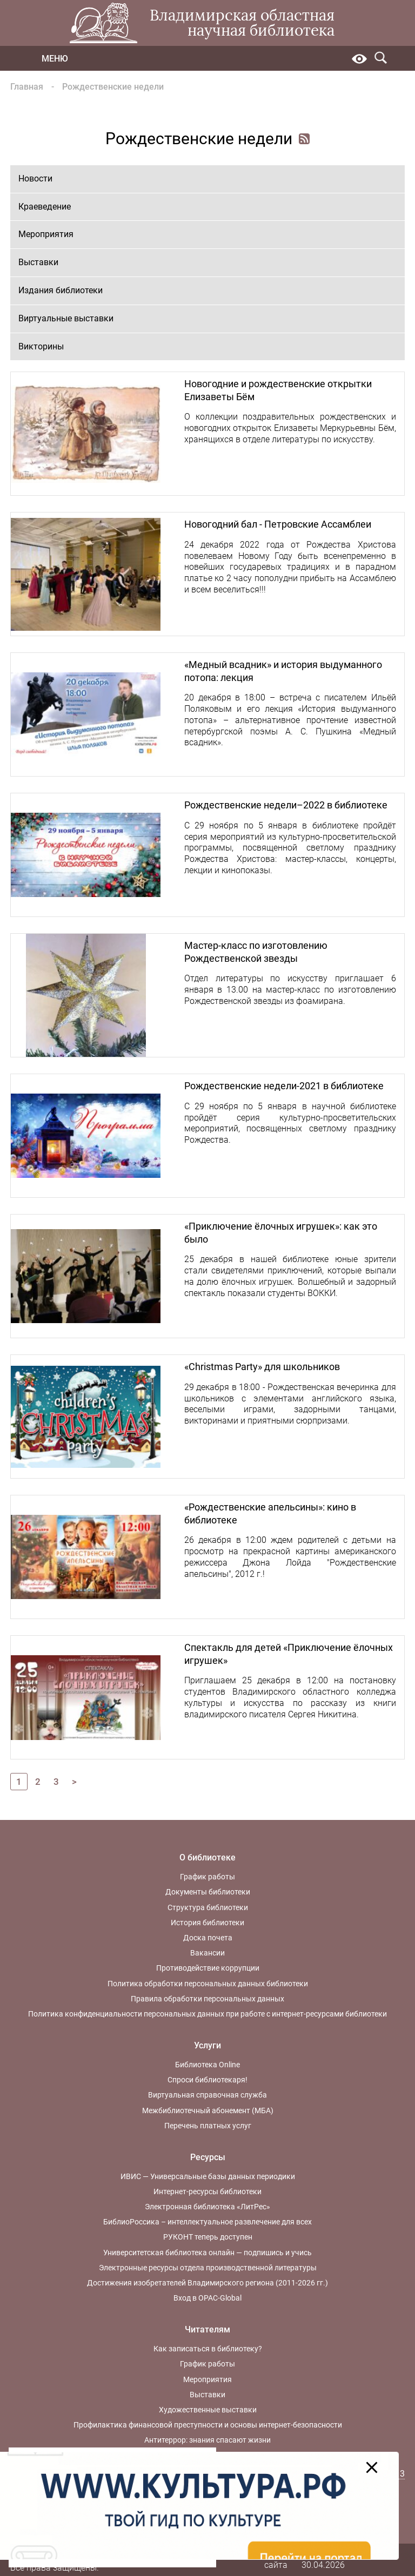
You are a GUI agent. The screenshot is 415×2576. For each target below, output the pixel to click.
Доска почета (207, 1937)
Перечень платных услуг (207, 2125)
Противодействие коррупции (207, 1968)
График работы (207, 1876)
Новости (35, 178)
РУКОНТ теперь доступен (207, 2237)
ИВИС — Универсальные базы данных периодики (208, 2176)
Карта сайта (276, 2559)
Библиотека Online (207, 2064)
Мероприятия (45, 234)
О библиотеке (207, 1857)
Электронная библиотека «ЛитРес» (207, 2206)
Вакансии (207, 1952)
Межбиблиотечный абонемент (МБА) (207, 2110)
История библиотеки (207, 1922)
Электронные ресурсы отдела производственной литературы (208, 2267)
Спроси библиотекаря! (207, 2079)
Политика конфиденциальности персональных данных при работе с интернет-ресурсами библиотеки (207, 2013)
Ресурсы (207, 2157)
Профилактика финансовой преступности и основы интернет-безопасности (207, 2424)
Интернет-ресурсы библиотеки (207, 2191)
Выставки (38, 262)
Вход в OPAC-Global (207, 2298)
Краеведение (44, 206)
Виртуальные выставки (65, 318)
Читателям (207, 2329)
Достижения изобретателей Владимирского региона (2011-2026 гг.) (207, 2282)
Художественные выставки (208, 2409)
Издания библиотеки (60, 290)
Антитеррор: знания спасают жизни (207, 2440)
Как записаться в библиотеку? (207, 2348)
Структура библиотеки (208, 1907)
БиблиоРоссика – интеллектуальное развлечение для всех (207, 2221)
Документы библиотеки (207, 1891)
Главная (26, 87)
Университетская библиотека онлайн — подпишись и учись (207, 2252)
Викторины (41, 346)
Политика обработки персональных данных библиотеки (208, 1983)
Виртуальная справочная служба (207, 2095)
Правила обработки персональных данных (207, 1998)
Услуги (207, 2045)
